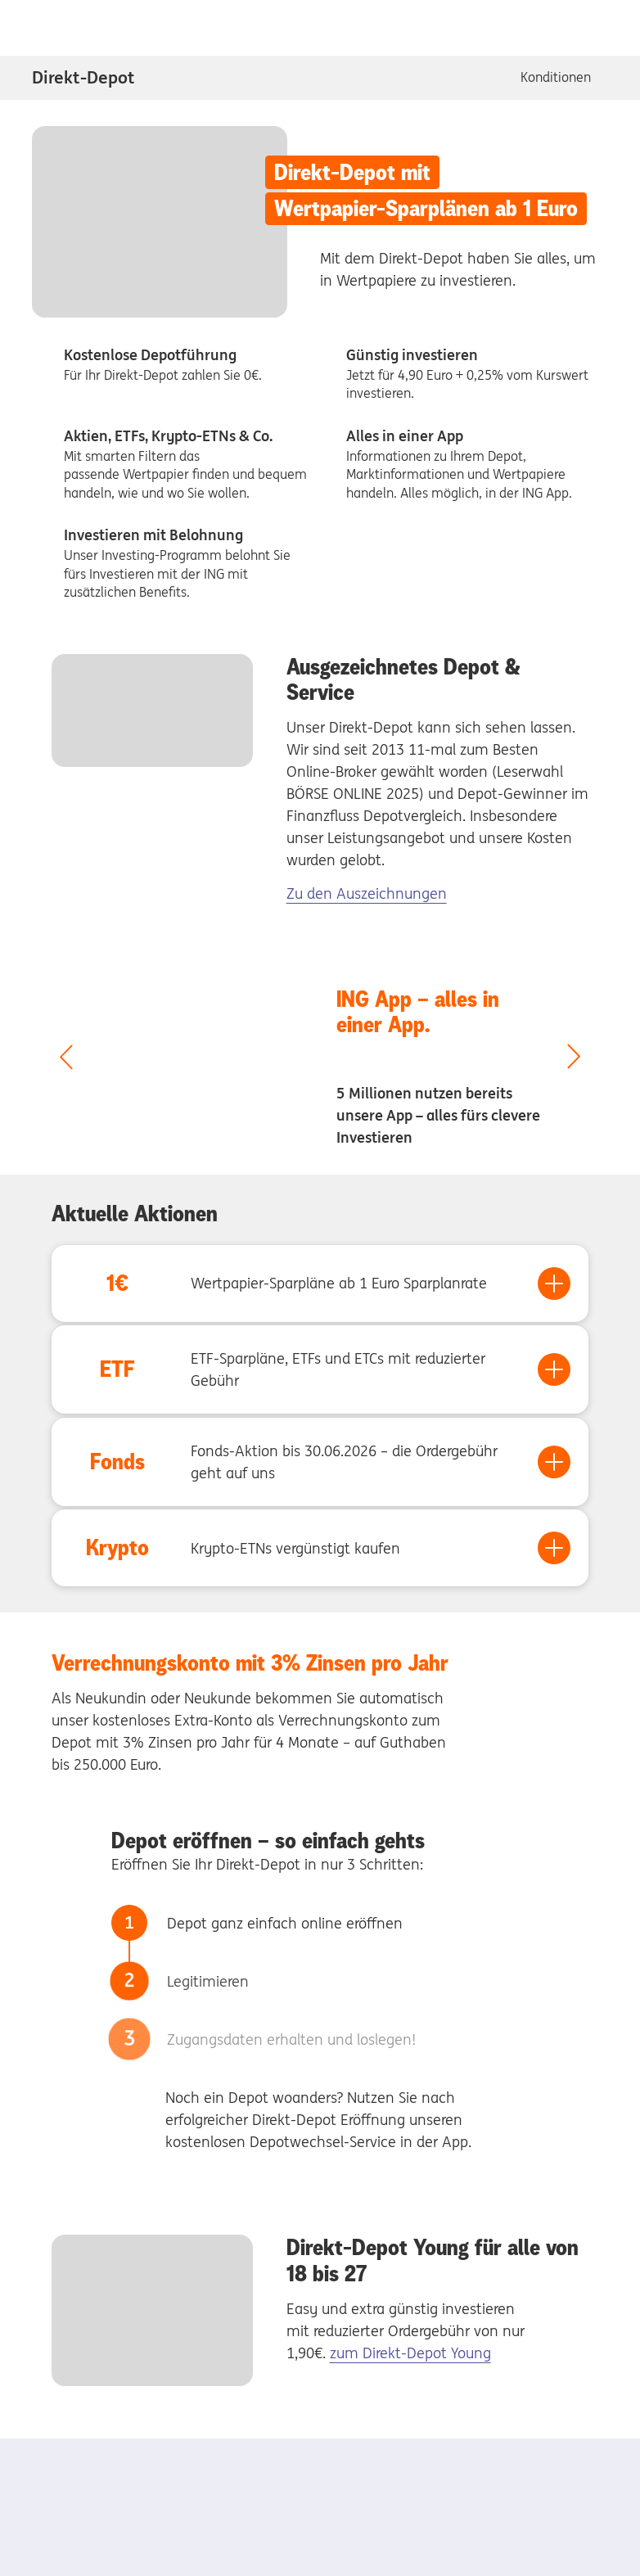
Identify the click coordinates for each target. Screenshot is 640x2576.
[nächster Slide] (573, 1058)
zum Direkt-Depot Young (410, 2353)
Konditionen (556, 77)
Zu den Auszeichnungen (366, 893)
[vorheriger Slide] (66, 1058)
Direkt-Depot (83, 77)
